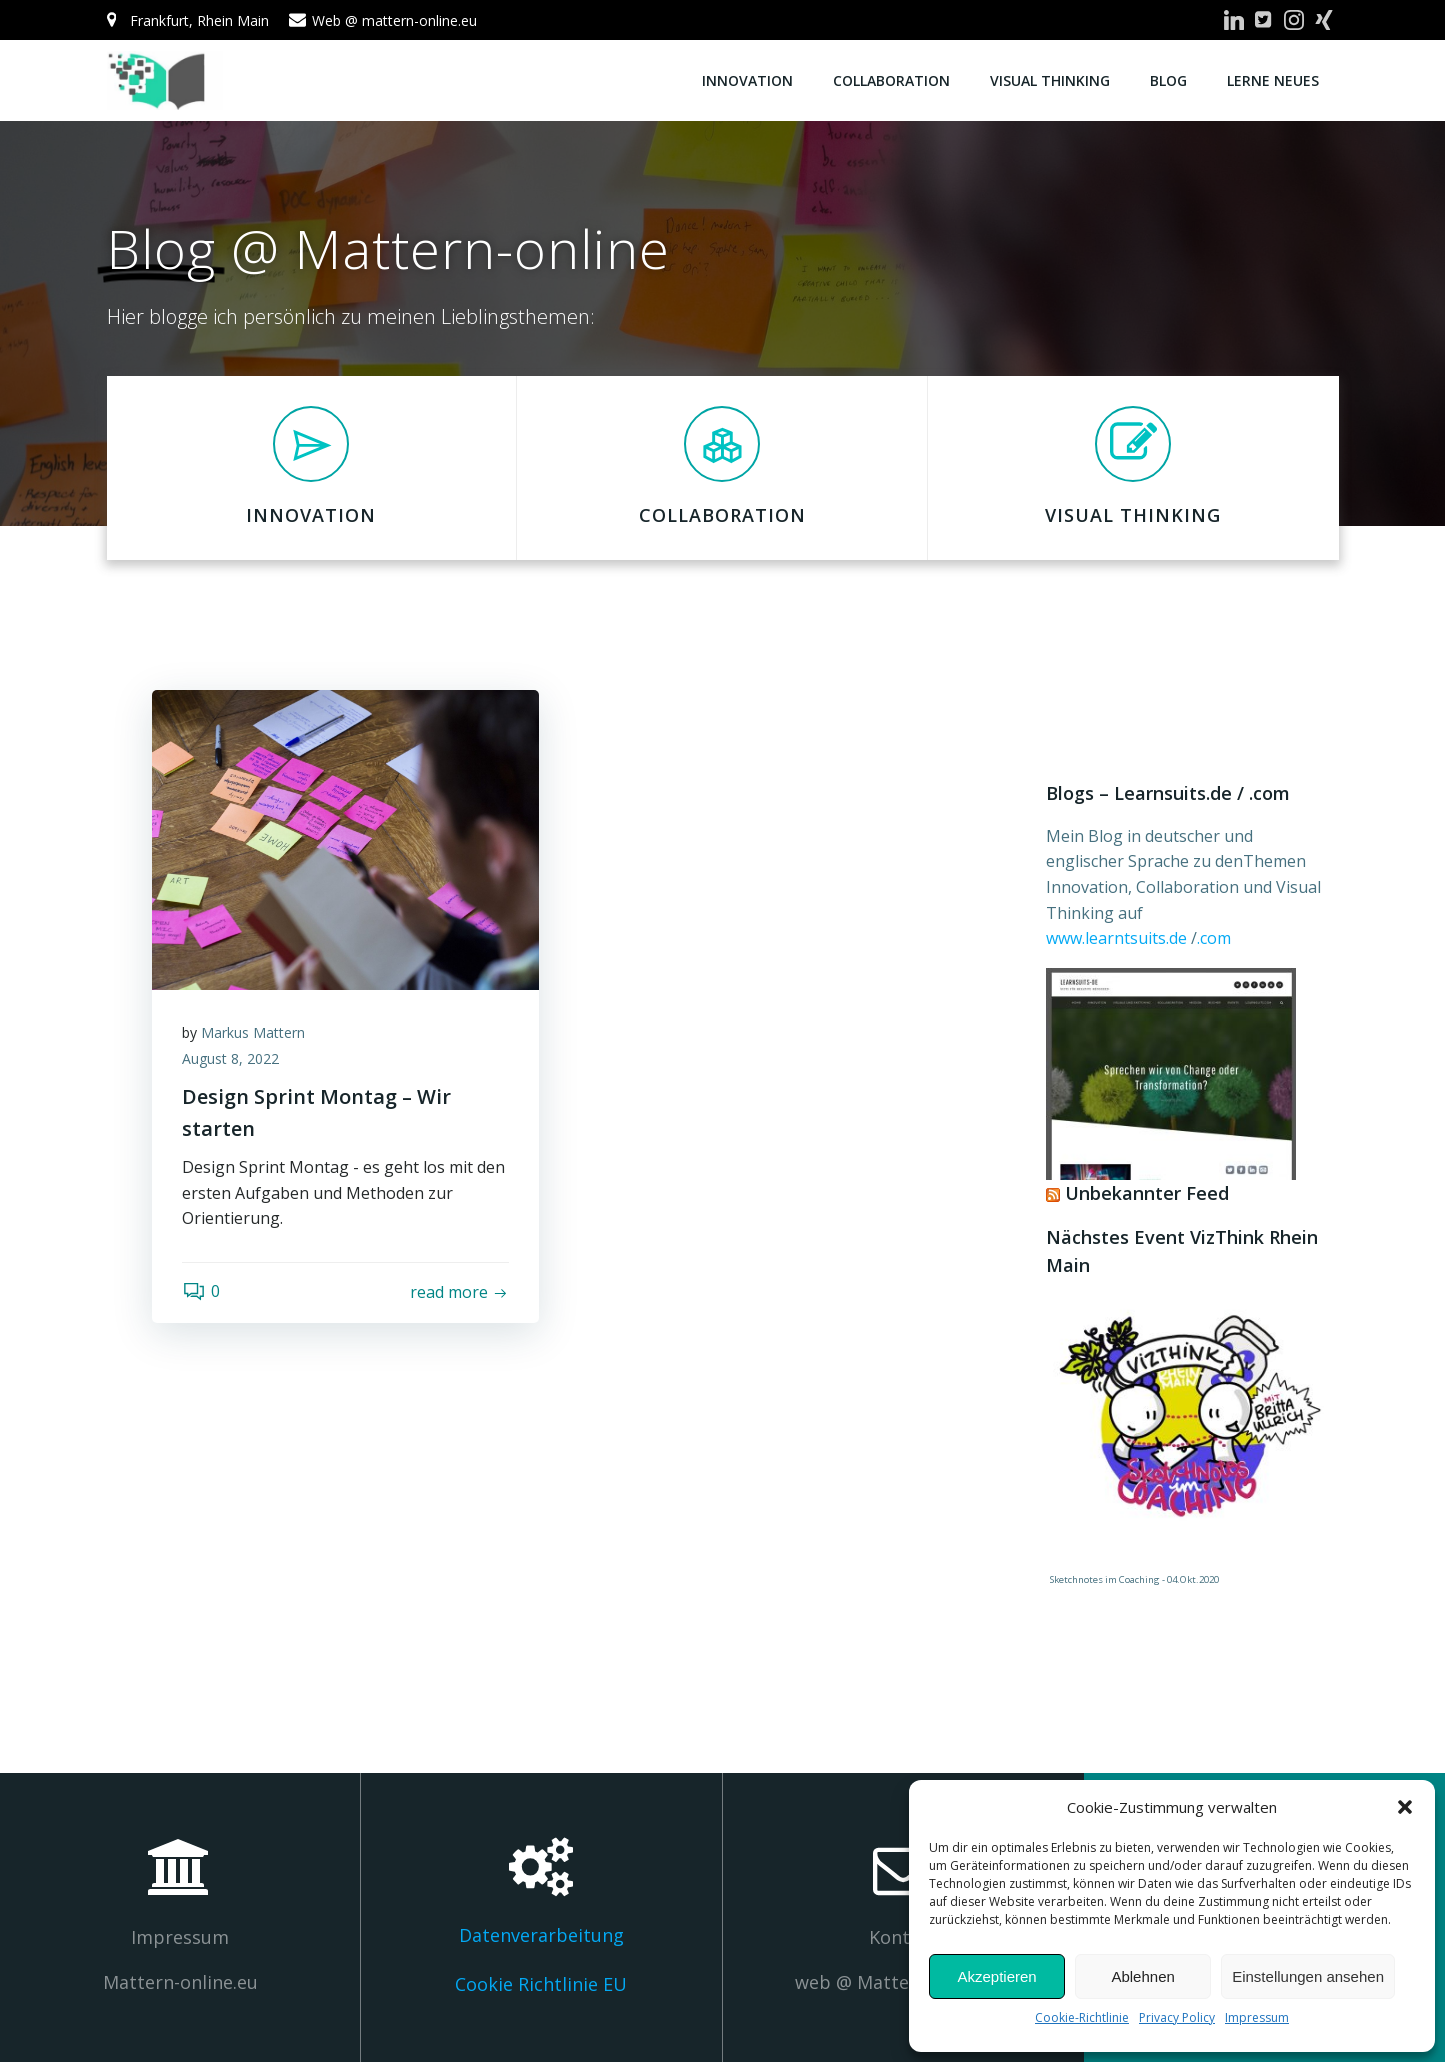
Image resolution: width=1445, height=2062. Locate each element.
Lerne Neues (1273, 80)
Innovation (747, 80)
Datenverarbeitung (541, 1935)
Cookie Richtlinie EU (541, 1984)
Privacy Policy (1177, 2017)
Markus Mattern (253, 1032)
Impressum (1257, 2017)
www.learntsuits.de (1118, 938)
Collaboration (891, 80)
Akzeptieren (996, 1976)
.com (1214, 938)
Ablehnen (1142, 1976)
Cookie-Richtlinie (1082, 2017)
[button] (1405, 1807)
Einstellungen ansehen (1308, 1976)
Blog (1168, 80)
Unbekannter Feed (1147, 1193)
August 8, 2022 (230, 1058)
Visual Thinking (1050, 80)
